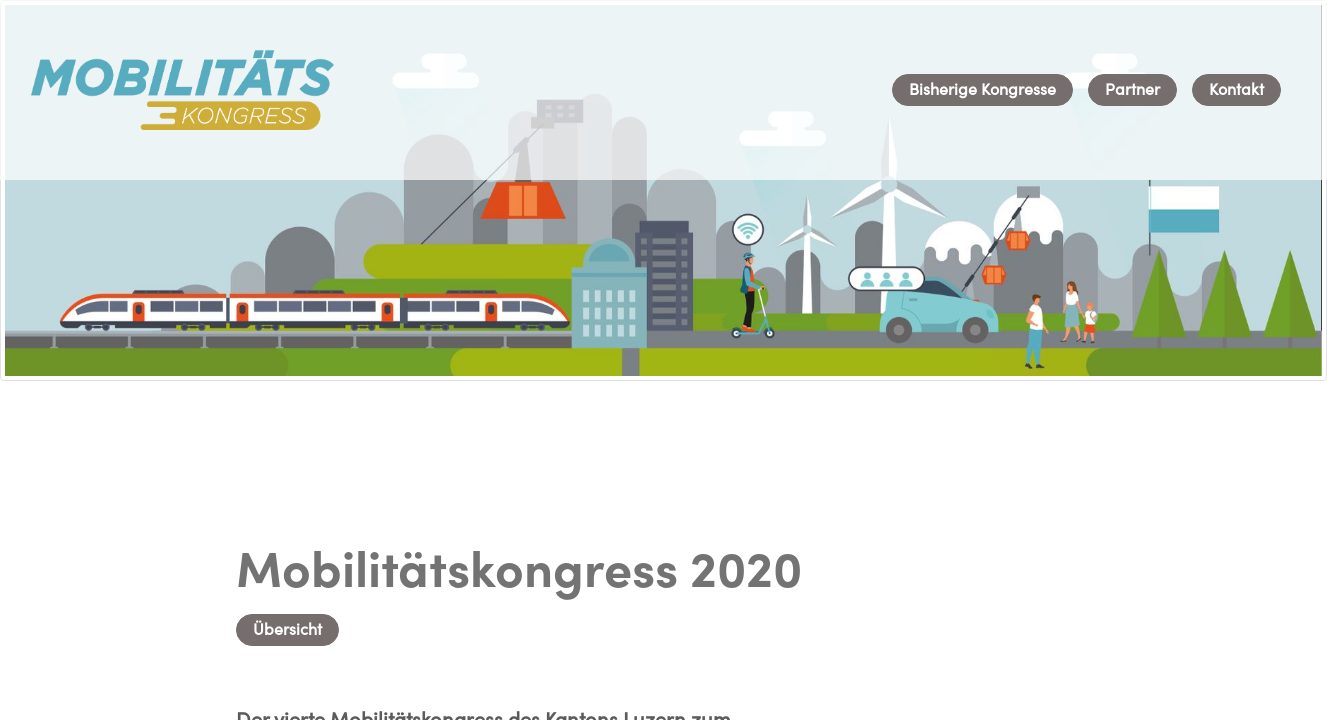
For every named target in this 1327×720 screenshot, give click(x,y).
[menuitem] (982, 90)
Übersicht (287, 631)
